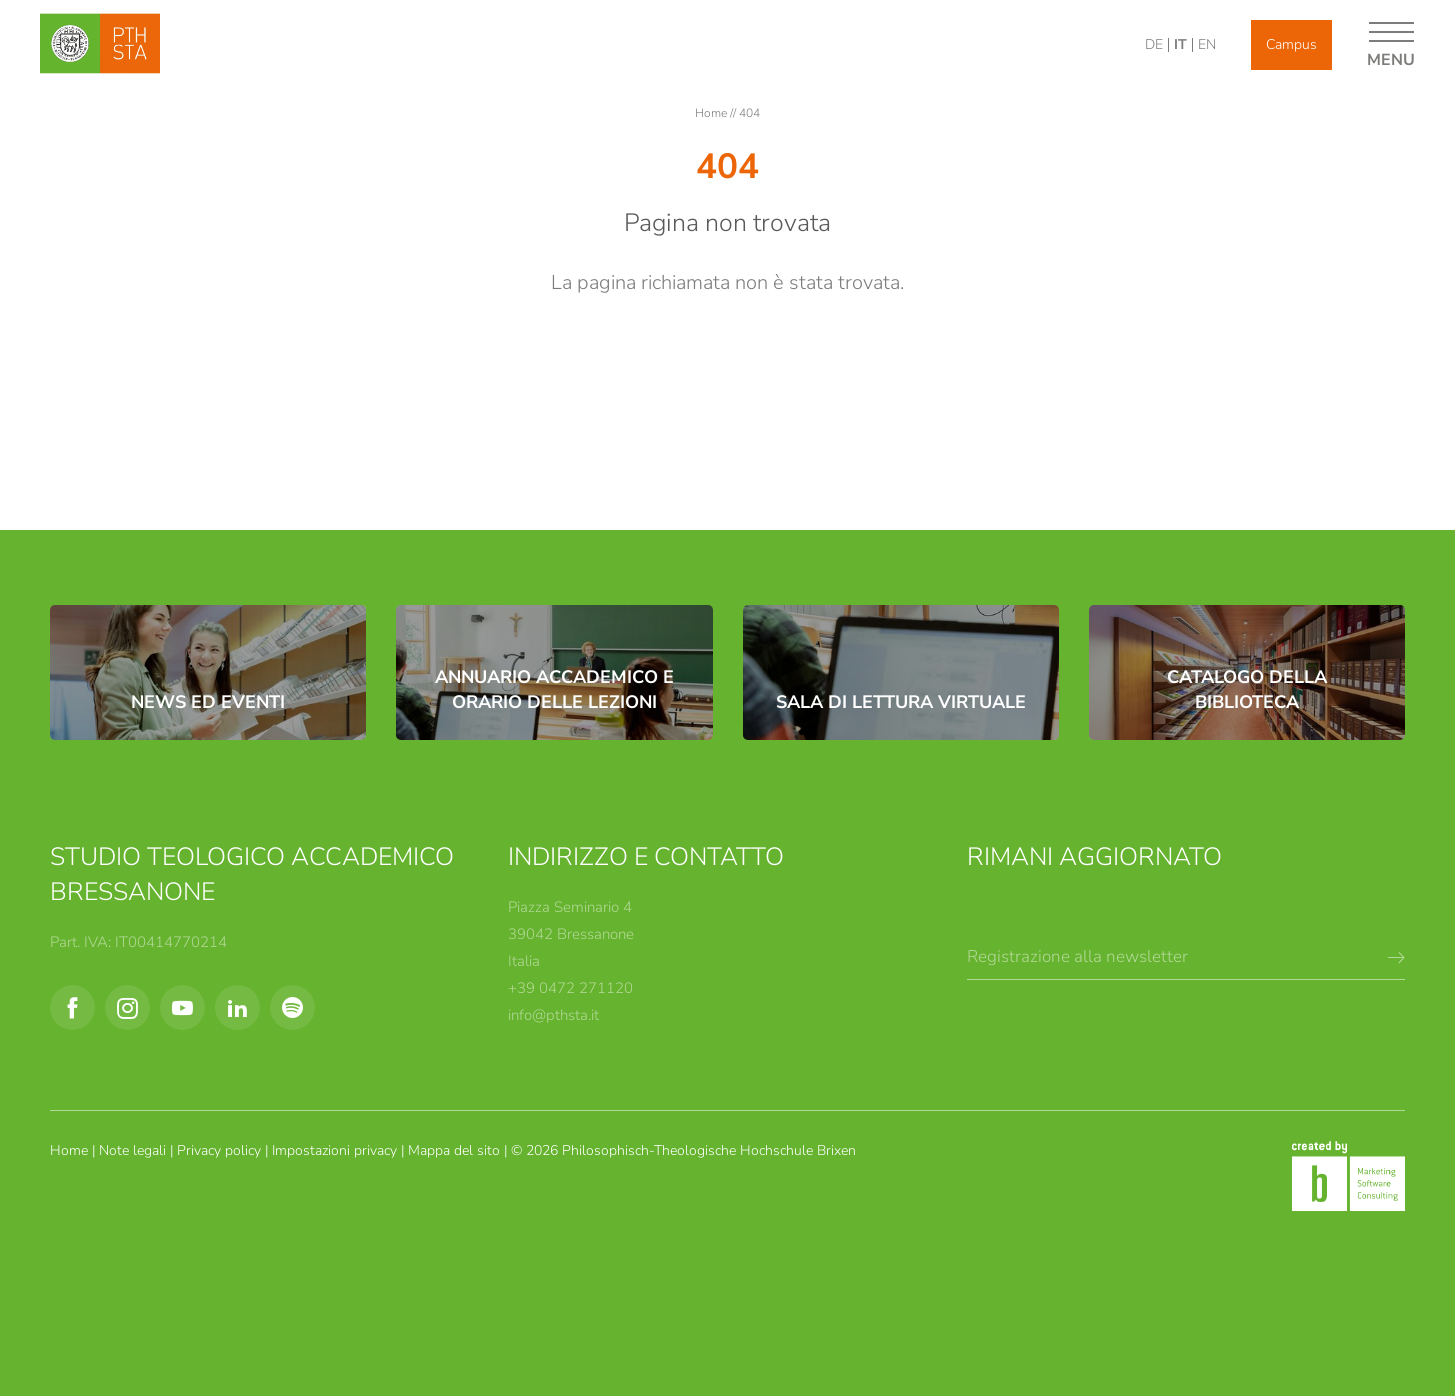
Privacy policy (221, 1150)
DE (1154, 44)
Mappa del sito (456, 1150)
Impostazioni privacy (336, 1150)
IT (1180, 44)
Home (712, 113)
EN (1207, 44)
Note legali (134, 1150)
